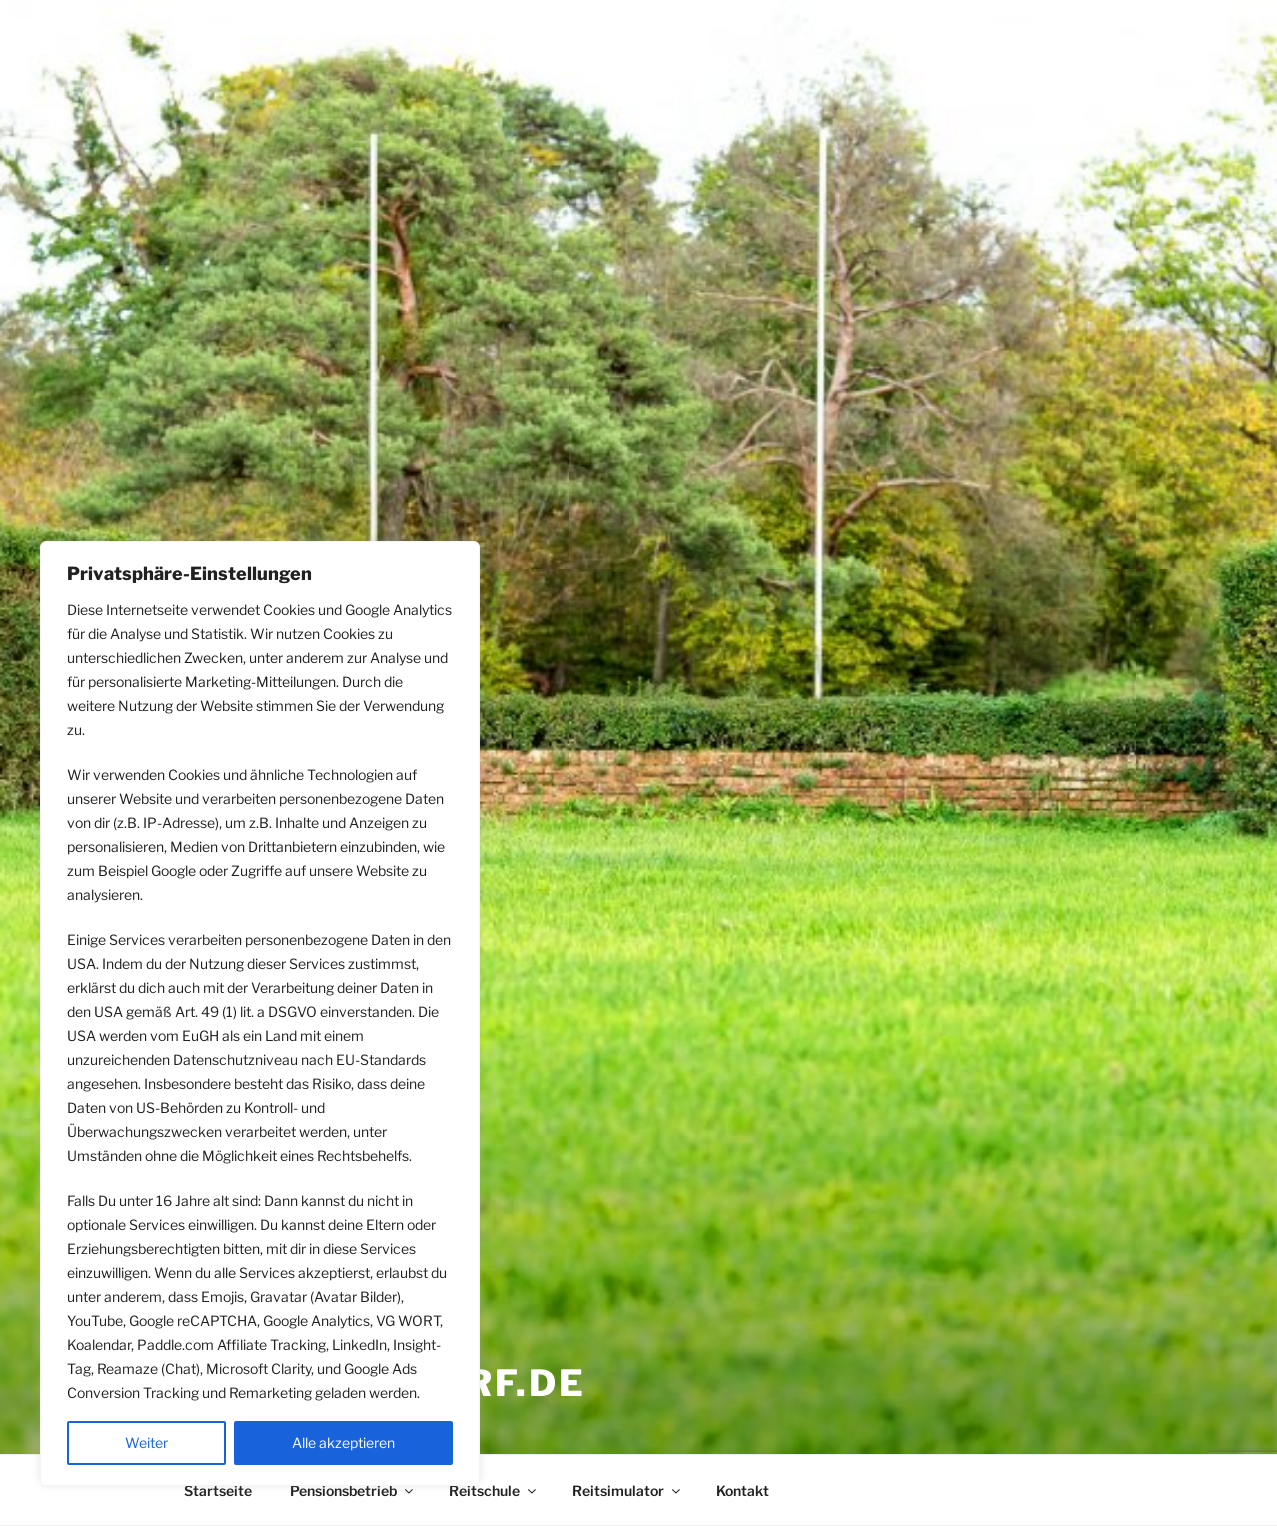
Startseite (218, 1490)
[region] (260, 1013)
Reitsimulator (627, 1490)
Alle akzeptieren (343, 1442)
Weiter (146, 1442)
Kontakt (742, 1490)
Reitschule (494, 1490)
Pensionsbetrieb (353, 1490)
